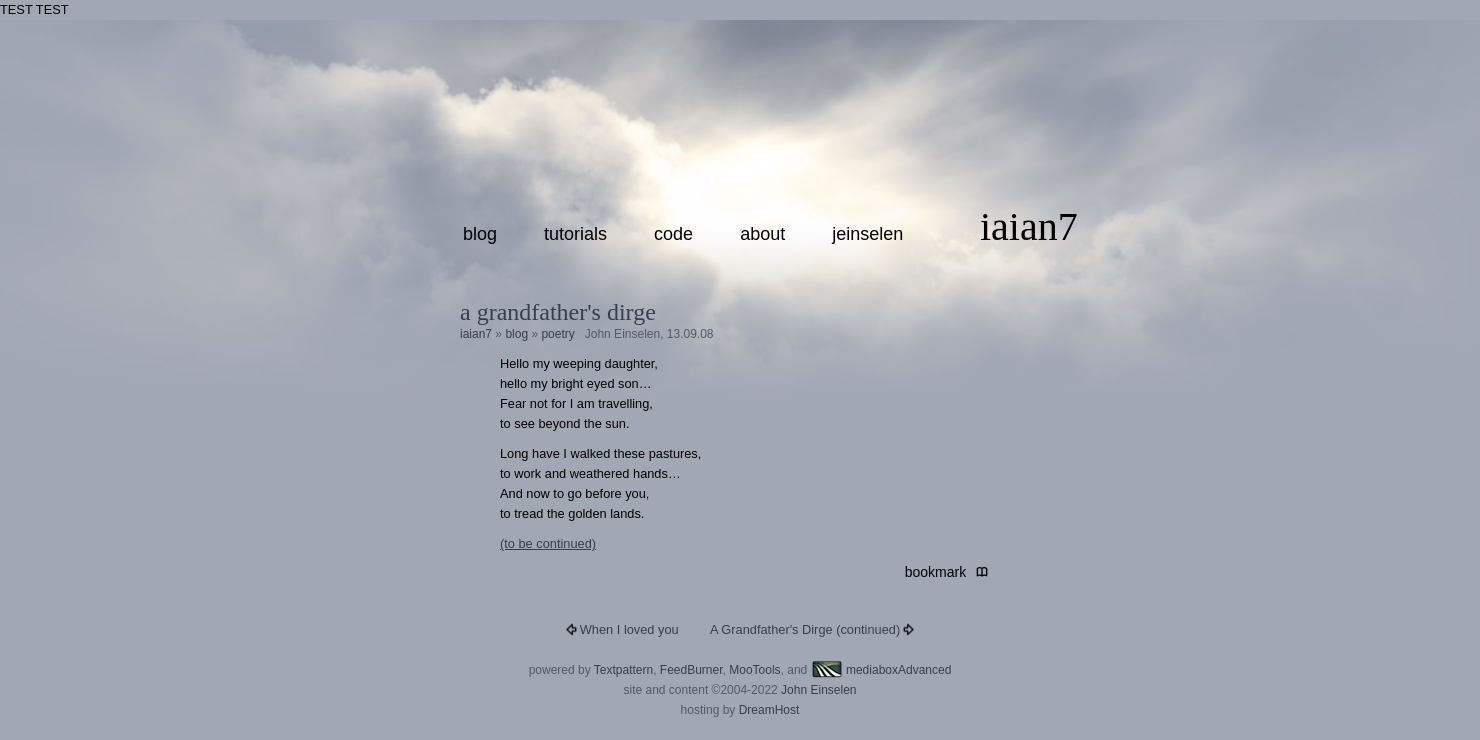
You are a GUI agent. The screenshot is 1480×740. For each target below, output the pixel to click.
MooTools (754, 670)
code (673, 234)
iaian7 (1029, 226)
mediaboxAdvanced (881, 670)
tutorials (575, 234)
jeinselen (867, 234)
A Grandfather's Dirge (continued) (805, 629)
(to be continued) (548, 543)
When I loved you (629, 629)
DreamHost (769, 710)
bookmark (939, 572)
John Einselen (818, 690)
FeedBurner (691, 670)
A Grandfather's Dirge (558, 312)
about (762, 234)
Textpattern (623, 670)
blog (480, 234)
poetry (557, 334)
